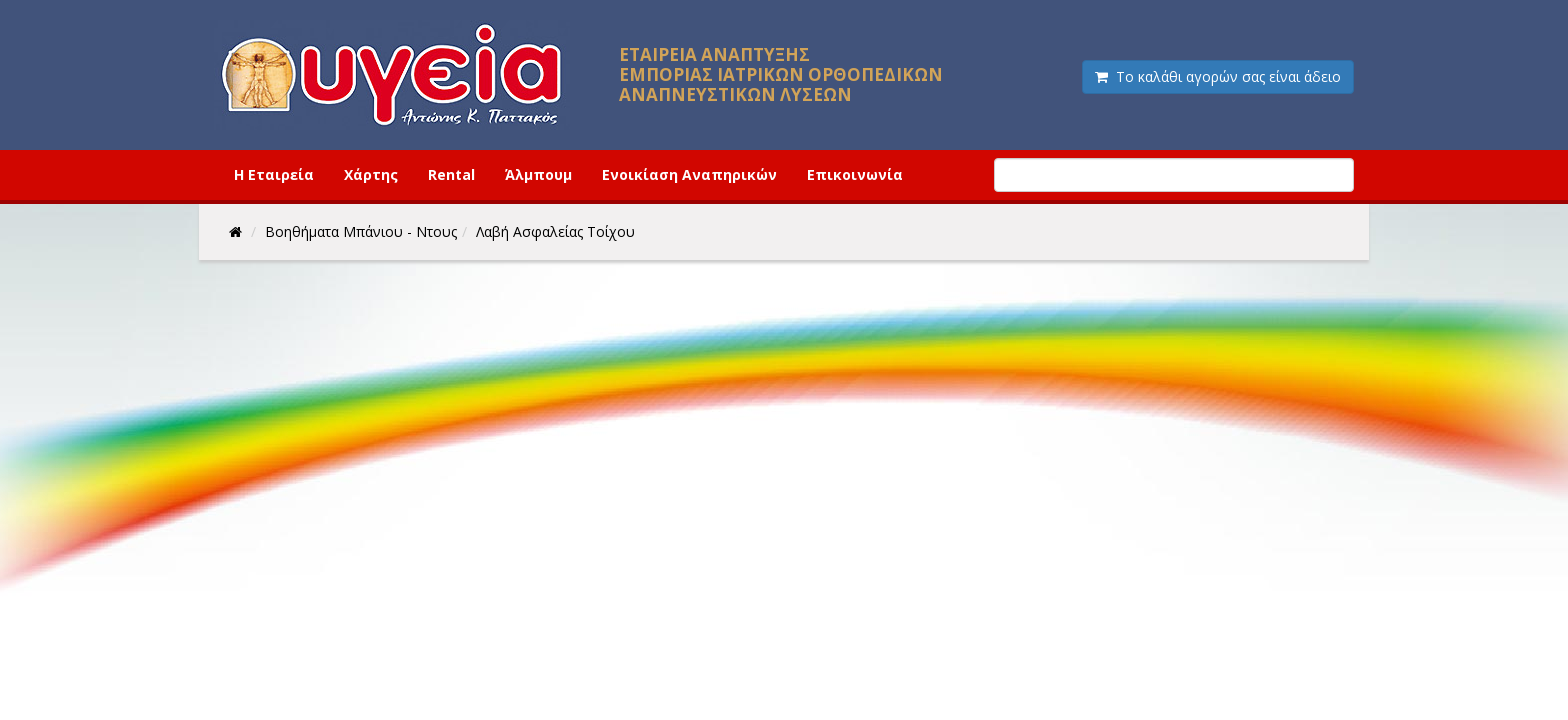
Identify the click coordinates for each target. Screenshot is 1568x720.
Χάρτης (371, 174)
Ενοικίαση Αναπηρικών (689, 174)
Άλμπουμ (538, 174)
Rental (451, 174)
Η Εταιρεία (274, 174)
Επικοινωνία (855, 174)
